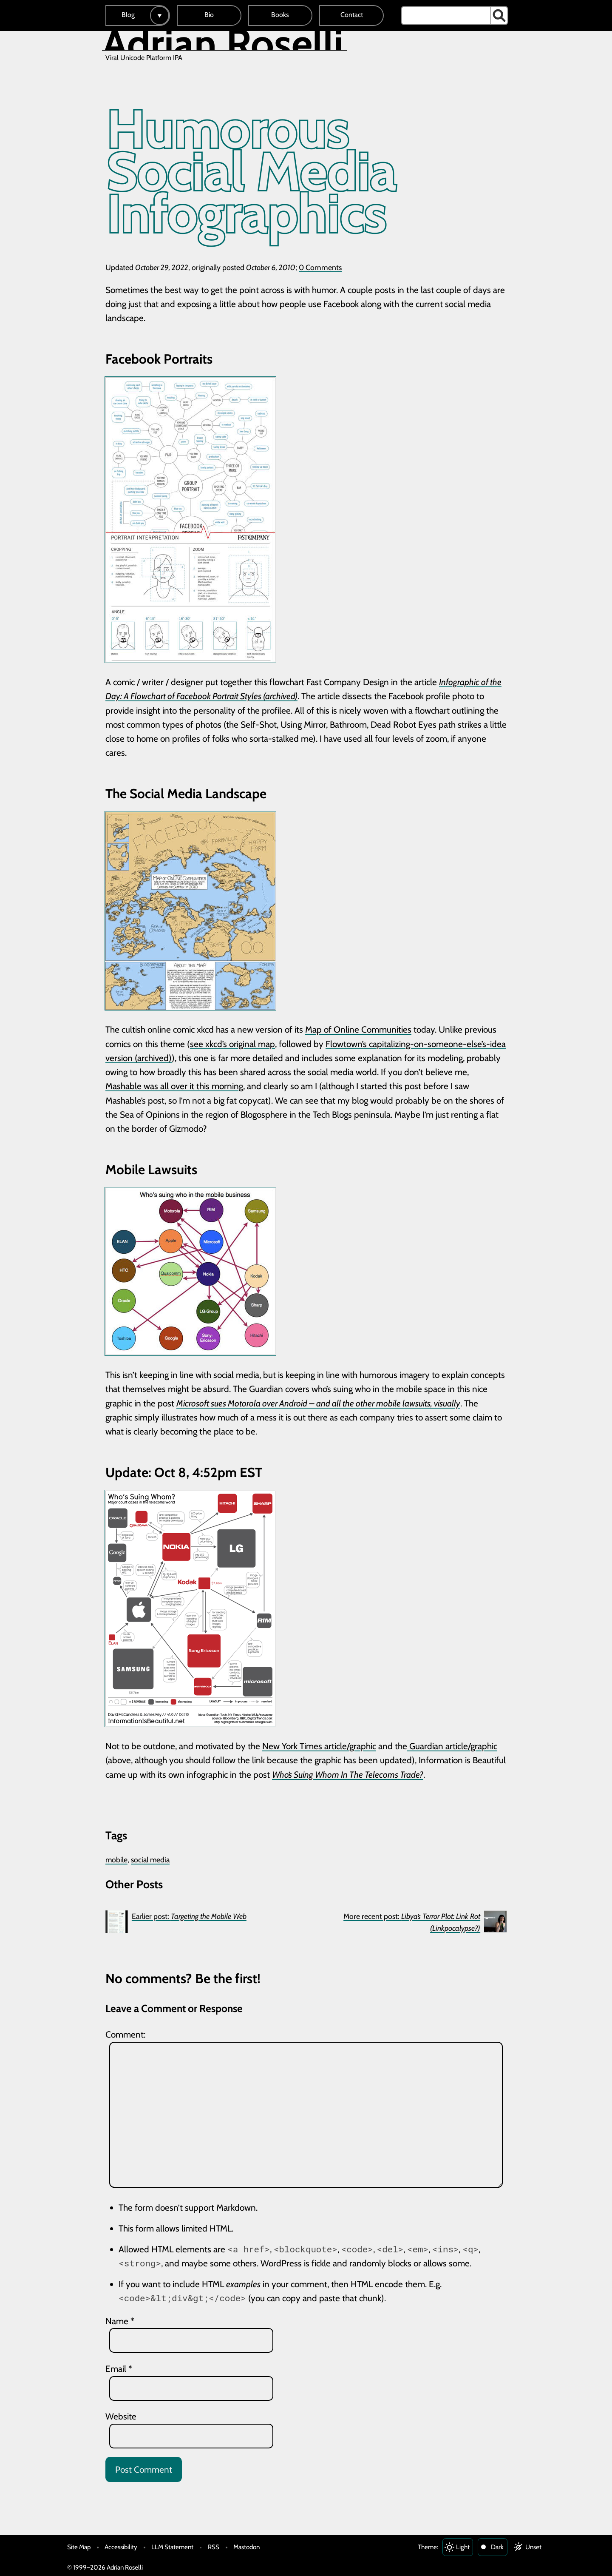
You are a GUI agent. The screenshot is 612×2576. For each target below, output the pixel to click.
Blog (128, 15)
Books (280, 15)
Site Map (79, 2547)
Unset (533, 2547)
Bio (209, 15)
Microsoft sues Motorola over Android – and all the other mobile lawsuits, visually (318, 1403)
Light (463, 2547)
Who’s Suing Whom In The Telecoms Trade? (347, 1774)
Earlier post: (189, 1916)
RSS (213, 2547)
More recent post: (411, 1922)
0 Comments (320, 267)
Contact (351, 15)
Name (119, 2321)
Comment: (125, 2034)
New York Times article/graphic (319, 1746)
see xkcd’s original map (232, 1044)
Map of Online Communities (358, 1029)
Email (118, 2368)
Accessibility (121, 2547)
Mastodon (246, 2547)
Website (120, 2416)
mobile (116, 1859)
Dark (497, 2547)
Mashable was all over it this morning (174, 1086)
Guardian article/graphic (452, 1746)
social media (150, 1859)
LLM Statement (172, 2547)
